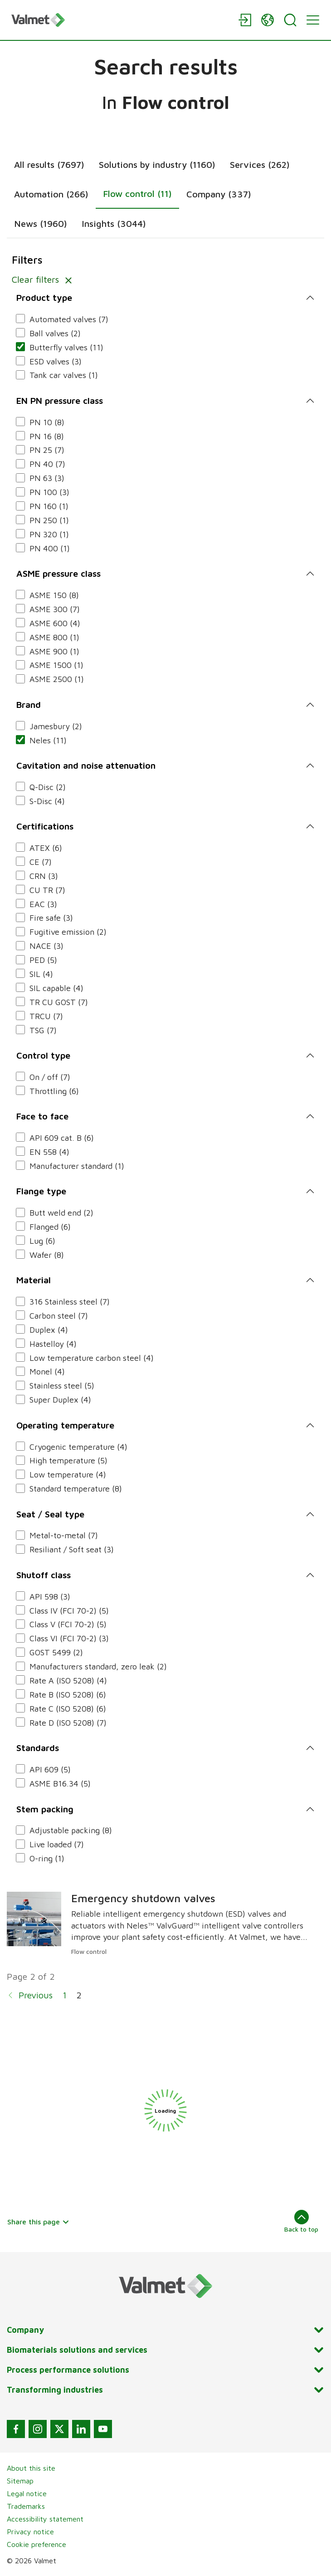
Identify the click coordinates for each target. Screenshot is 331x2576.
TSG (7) (43, 1030)
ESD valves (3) (55, 361)
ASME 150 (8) (54, 595)
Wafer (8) (46, 1255)
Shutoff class (43, 1575)
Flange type (41, 1191)
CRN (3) (43, 876)
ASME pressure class (58, 573)
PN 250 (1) (49, 520)
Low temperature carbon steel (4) (91, 1358)
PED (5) (43, 960)
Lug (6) (42, 1241)
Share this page (38, 2222)
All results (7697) (49, 164)
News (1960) (40, 223)
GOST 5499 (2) (56, 1652)
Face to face (42, 1116)
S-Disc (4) (47, 801)
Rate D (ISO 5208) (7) (68, 1722)
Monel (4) (47, 1371)
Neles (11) (48, 740)
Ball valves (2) (55, 333)
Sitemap (20, 2481)
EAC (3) (43, 904)
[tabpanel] (165, 1134)
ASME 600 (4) (54, 623)
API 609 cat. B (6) (61, 1138)
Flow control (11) (137, 193)
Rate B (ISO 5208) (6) (67, 1694)
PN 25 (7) (46, 450)
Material (33, 1280)
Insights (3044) (114, 223)
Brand (28, 704)
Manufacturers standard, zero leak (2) (98, 1666)
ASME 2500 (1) (56, 679)
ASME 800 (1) (54, 637)
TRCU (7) (46, 1016)
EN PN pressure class (59, 400)
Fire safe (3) (51, 917)
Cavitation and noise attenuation (86, 765)
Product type (44, 297)
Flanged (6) (50, 1227)
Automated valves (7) (68, 319)
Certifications (44, 826)
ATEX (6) (45, 848)
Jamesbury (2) (55, 726)
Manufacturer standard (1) (76, 1166)
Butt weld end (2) (61, 1212)
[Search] (290, 20)
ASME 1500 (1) (56, 665)
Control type (43, 1055)
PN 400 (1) (49, 548)
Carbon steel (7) (58, 1315)
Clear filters (43, 279)
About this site (31, 2468)
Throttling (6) (54, 1091)
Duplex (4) (48, 1330)
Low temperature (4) (67, 1474)
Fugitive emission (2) (68, 932)
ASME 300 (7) (54, 609)
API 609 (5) (50, 1769)
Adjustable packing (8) (70, 1830)
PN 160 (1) (48, 506)
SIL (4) (41, 974)
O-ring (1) (46, 1858)
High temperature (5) (68, 1460)
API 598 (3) (49, 1596)
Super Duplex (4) (60, 1399)
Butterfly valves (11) (66, 347)
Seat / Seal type (50, 1514)
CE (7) (40, 862)
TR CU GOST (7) (58, 1002)
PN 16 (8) (46, 436)
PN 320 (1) (49, 534)
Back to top (301, 2221)
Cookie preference (36, 2544)
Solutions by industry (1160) (157, 164)
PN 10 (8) (46, 422)
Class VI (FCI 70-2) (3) (69, 1638)
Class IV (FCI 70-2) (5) (69, 1610)
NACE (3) (46, 946)
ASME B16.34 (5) (60, 1783)
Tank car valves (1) (63, 375)
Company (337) (218, 194)
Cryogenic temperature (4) (78, 1447)
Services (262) (260, 164)
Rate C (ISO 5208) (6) (67, 1708)
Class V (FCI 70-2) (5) (68, 1624)
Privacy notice (30, 2531)
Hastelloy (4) (53, 1344)
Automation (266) (51, 194)
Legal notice (27, 2493)
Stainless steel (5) (61, 1385)
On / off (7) (49, 1077)
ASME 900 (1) (54, 651)
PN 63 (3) (46, 478)
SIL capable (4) (56, 988)
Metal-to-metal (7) (63, 1535)
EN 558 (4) (49, 1152)
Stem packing (44, 1809)
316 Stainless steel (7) (69, 1301)
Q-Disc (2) (47, 787)
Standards (37, 1747)
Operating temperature (65, 1425)
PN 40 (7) (47, 464)
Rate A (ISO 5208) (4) (68, 1680)
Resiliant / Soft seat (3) (71, 1549)
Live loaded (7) (56, 1844)
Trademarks (26, 2506)
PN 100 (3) (49, 492)
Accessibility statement (45, 2519)
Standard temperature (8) (75, 1488)
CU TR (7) (47, 890)
